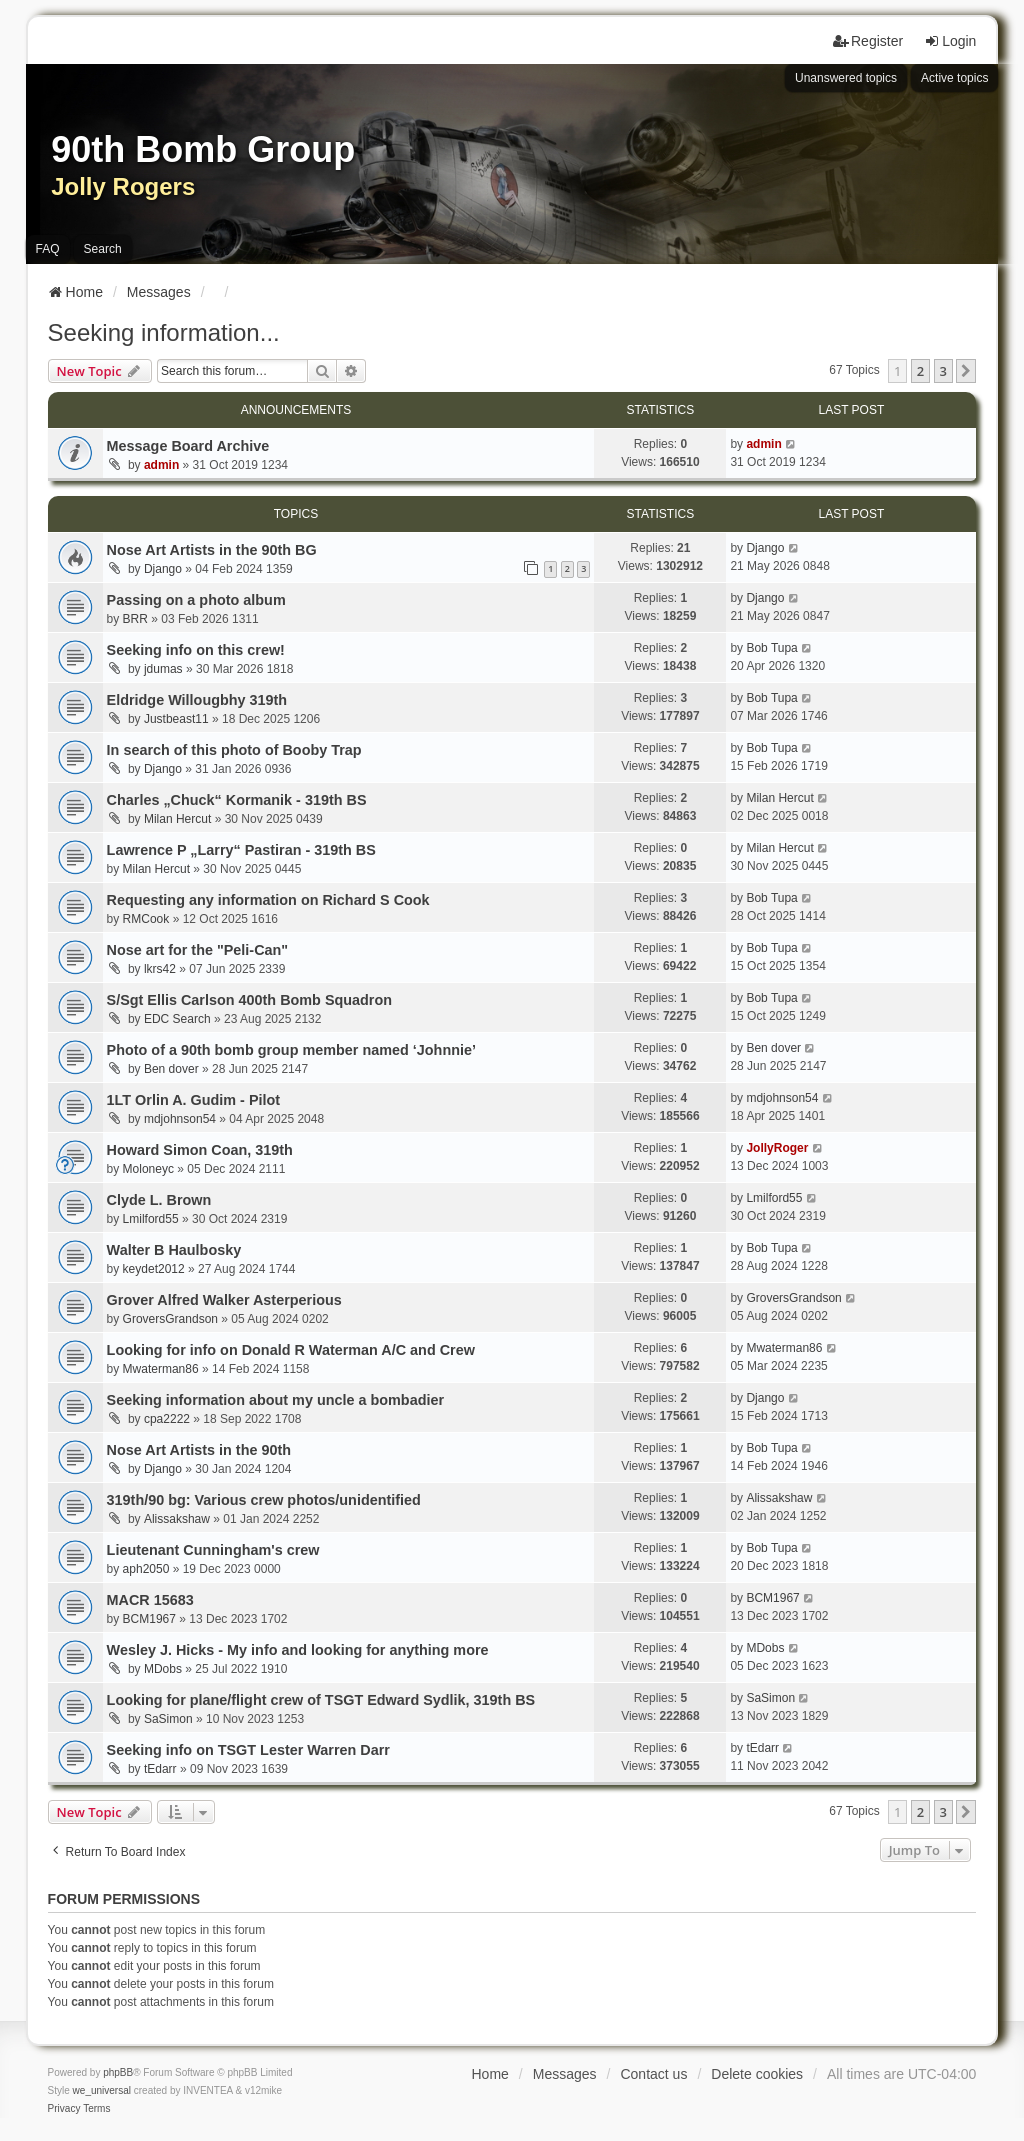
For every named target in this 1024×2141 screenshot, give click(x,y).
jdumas (163, 669)
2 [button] (920, 371)
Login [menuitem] (950, 41)
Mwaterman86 (161, 1369)
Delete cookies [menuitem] (757, 2074)
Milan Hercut (177, 819)
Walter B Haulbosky (174, 1250)
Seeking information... (164, 332)
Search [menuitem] (103, 249)
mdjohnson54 (180, 1119)
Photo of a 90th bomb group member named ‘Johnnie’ (291, 1050)
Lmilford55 (151, 1219)
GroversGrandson (170, 1319)
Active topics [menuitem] (954, 78)
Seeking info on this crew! (196, 650)
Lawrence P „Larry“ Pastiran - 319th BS (241, 850)
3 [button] (943, 371)
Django (163, 569)
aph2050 (146, 1569)
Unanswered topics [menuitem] (846, 78)
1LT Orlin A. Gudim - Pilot (193, 1100)
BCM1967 (149, 1619)
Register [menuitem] (868, 41)
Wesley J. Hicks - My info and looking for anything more (298, 1650)
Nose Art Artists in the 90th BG (212, 550)
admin (161, 465)
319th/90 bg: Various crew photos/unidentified (264, 1500)
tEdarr (160, 1769)
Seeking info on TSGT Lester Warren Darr (248, 1750)
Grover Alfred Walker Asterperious (224, 1300)
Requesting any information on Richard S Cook (268, 900)
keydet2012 (154, 1269)
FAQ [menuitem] (48, 249)
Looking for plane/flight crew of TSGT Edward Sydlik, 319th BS (321, 1700)
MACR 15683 (150, 1600)
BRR (135, 619)
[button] (966, 371)
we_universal (102, 2090)
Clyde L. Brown (159, 1200)
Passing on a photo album (196, 600)
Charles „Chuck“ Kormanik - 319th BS (237, 800)
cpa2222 (167, 1419)
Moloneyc (148, 1169)
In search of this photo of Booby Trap (234, 750)
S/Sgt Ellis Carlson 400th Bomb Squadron (249, 1000)
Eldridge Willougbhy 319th (197, 700)
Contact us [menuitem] (653, 2074)
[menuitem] (64, 2109)
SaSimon (168, 1719)
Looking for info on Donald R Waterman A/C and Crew (291, 1350)
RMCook (146, 919)
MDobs (163, 1669)
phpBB (118, 2072)
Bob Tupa (771, 648)
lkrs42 (160, 969)
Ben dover (171, 1069)
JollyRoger (777, 1148)
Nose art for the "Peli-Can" (198, 950)
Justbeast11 (176, 719)
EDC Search (177, 1019)
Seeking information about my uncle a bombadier (275, 1400)
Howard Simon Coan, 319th (200, 1150)
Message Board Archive (188, 446)
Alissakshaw (177, 1519)
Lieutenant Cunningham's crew (213, 1550)
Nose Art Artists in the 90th (199, 1450)
